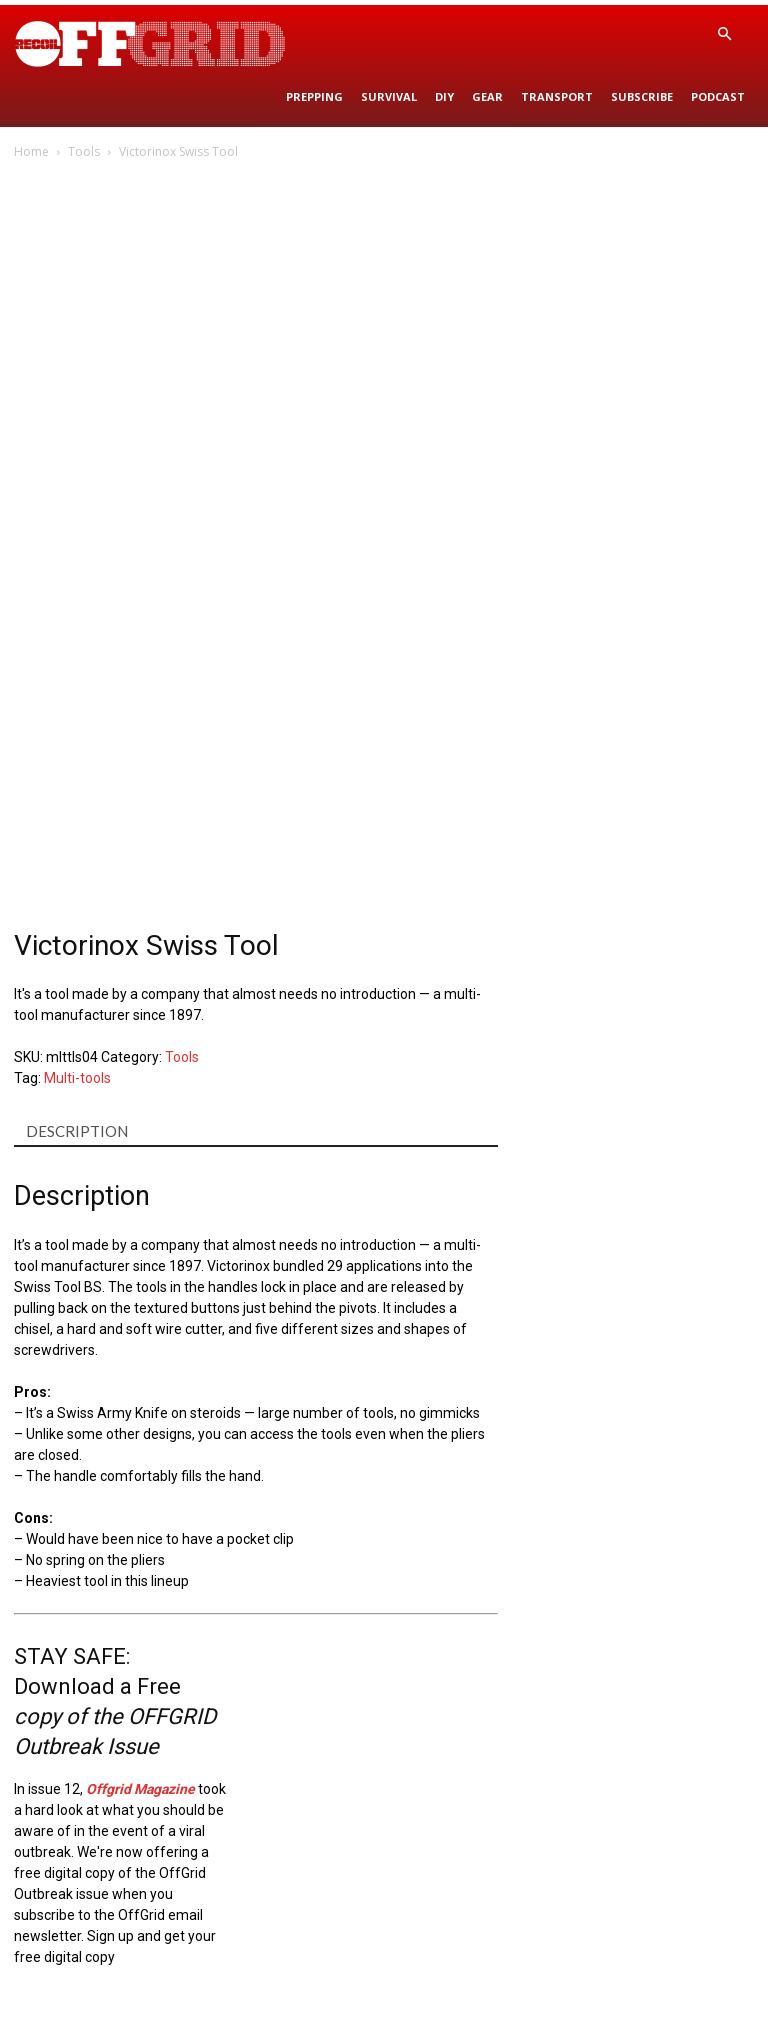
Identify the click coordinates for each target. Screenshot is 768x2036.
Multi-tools (77, 1078)
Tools (84, 151)
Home (31, 151)
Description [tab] (77, 1131)
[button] (724, 35)
